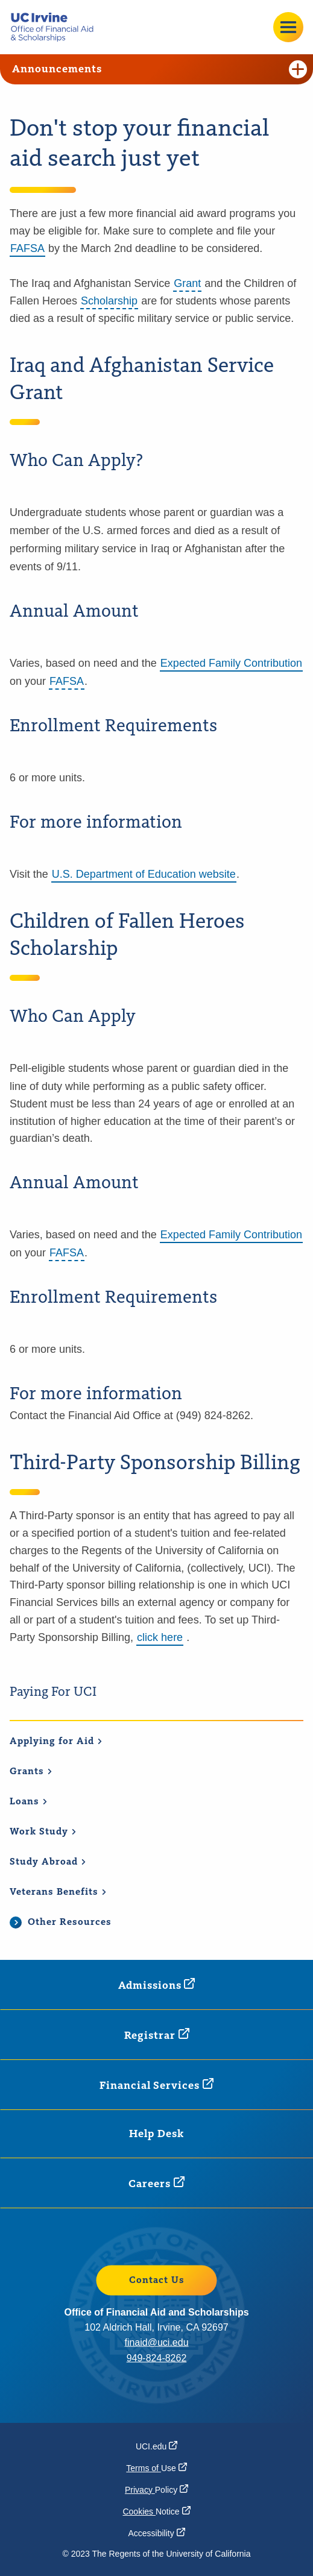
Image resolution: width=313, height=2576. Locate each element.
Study (48, 1862)
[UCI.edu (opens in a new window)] (156, 2446)
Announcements (159, 69)
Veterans (58, 1892)
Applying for (56, 1742)
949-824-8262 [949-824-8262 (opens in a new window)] (157, 2357)
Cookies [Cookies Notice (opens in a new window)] (156, 2511)
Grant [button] (187, 283)
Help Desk (156, 2134)
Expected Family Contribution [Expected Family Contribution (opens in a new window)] (231, 663)
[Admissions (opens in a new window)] (156, 1985)
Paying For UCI (53, 1692)
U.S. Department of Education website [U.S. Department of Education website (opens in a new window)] (144, 874)
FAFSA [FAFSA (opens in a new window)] (27, 248)
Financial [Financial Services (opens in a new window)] (156, 2085)
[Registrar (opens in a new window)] (156, 2035)
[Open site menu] (288, 27)
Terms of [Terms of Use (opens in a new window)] (156, 2468)
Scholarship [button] (109, 301)
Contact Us (157, 2280)
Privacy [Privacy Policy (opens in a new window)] (156, 2490)
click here (160, 1637)
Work (43, 1832)
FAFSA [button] (66, 681)
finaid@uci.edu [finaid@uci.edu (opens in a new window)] (156, 2342)
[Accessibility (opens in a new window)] (156, 2533)
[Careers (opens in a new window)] (156, 2183)
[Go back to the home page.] (57, 27)
